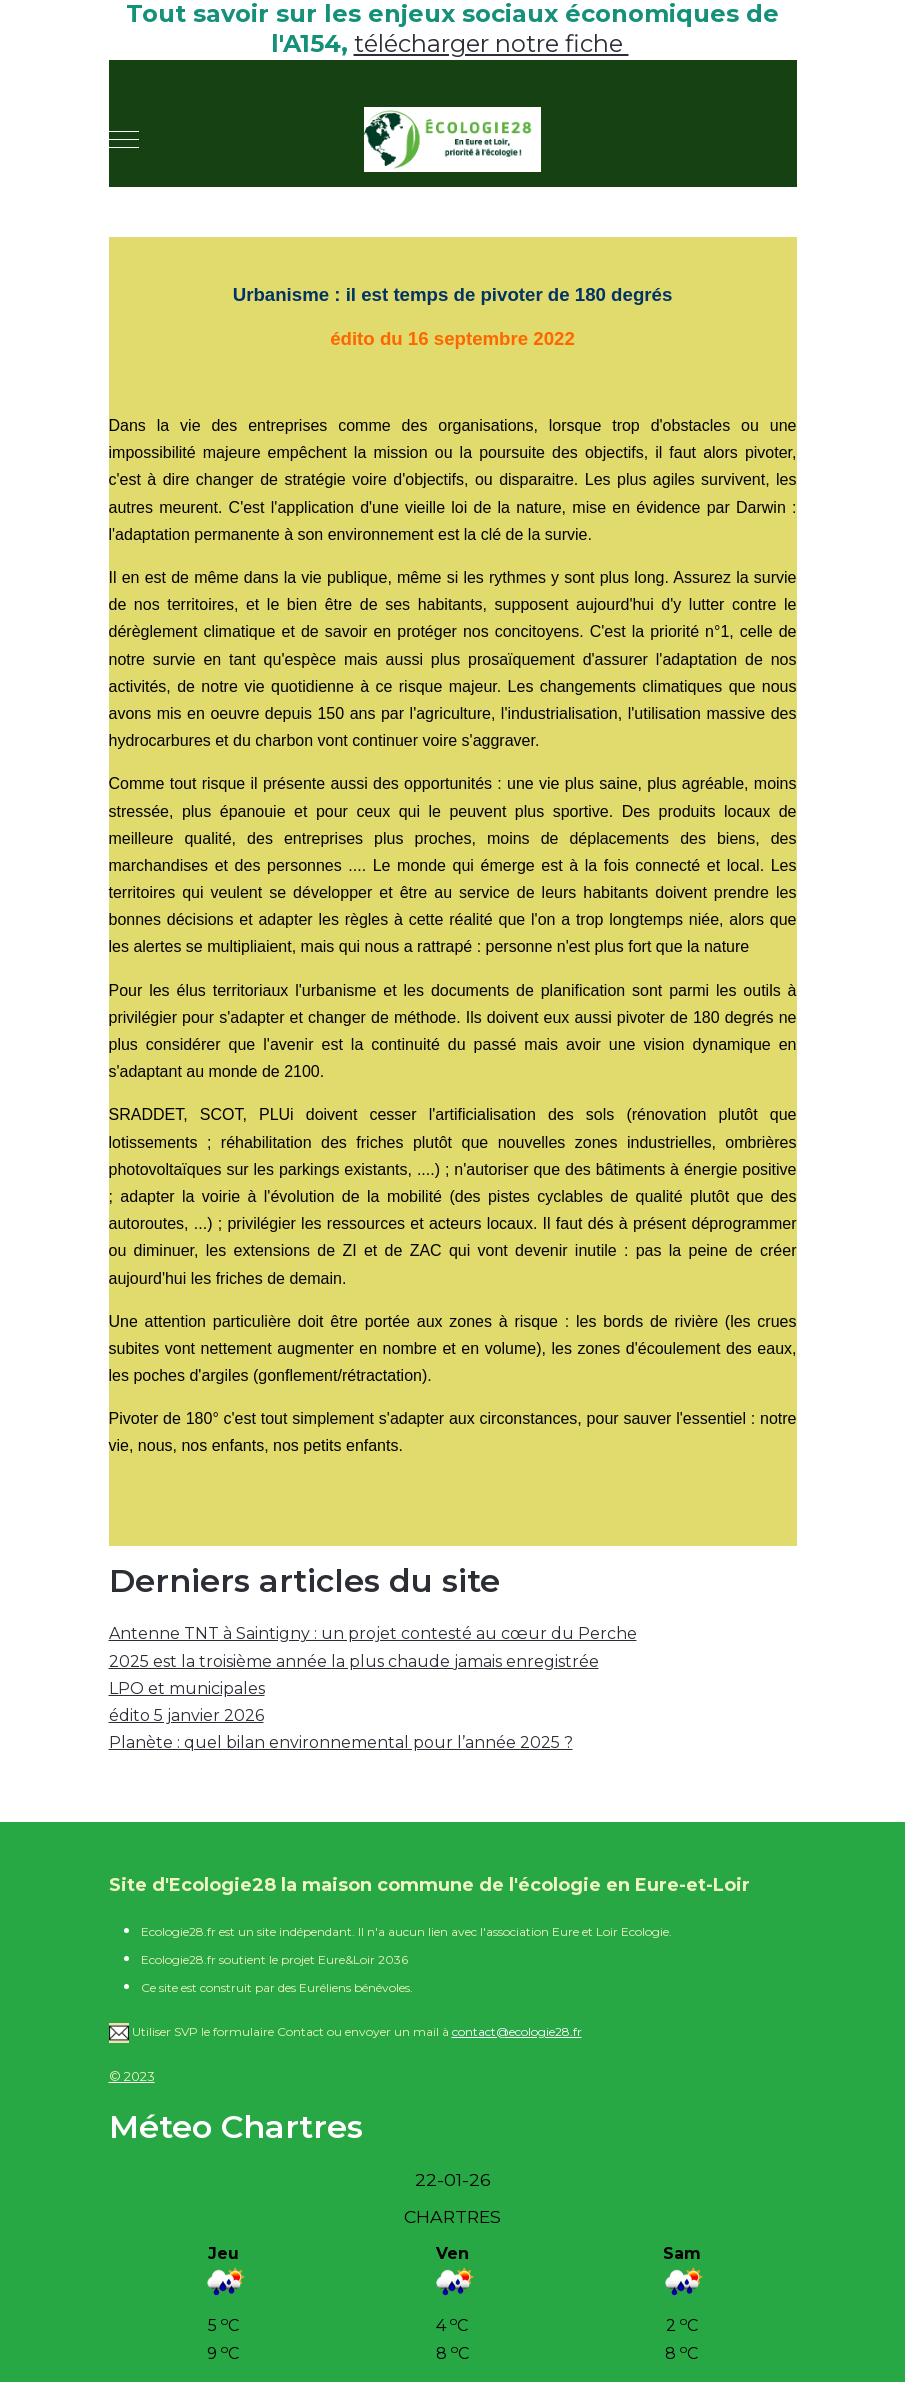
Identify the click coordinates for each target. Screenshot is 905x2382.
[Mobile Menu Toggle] (124, 140)
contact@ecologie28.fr (517, 2031)
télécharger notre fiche (491, 43)
